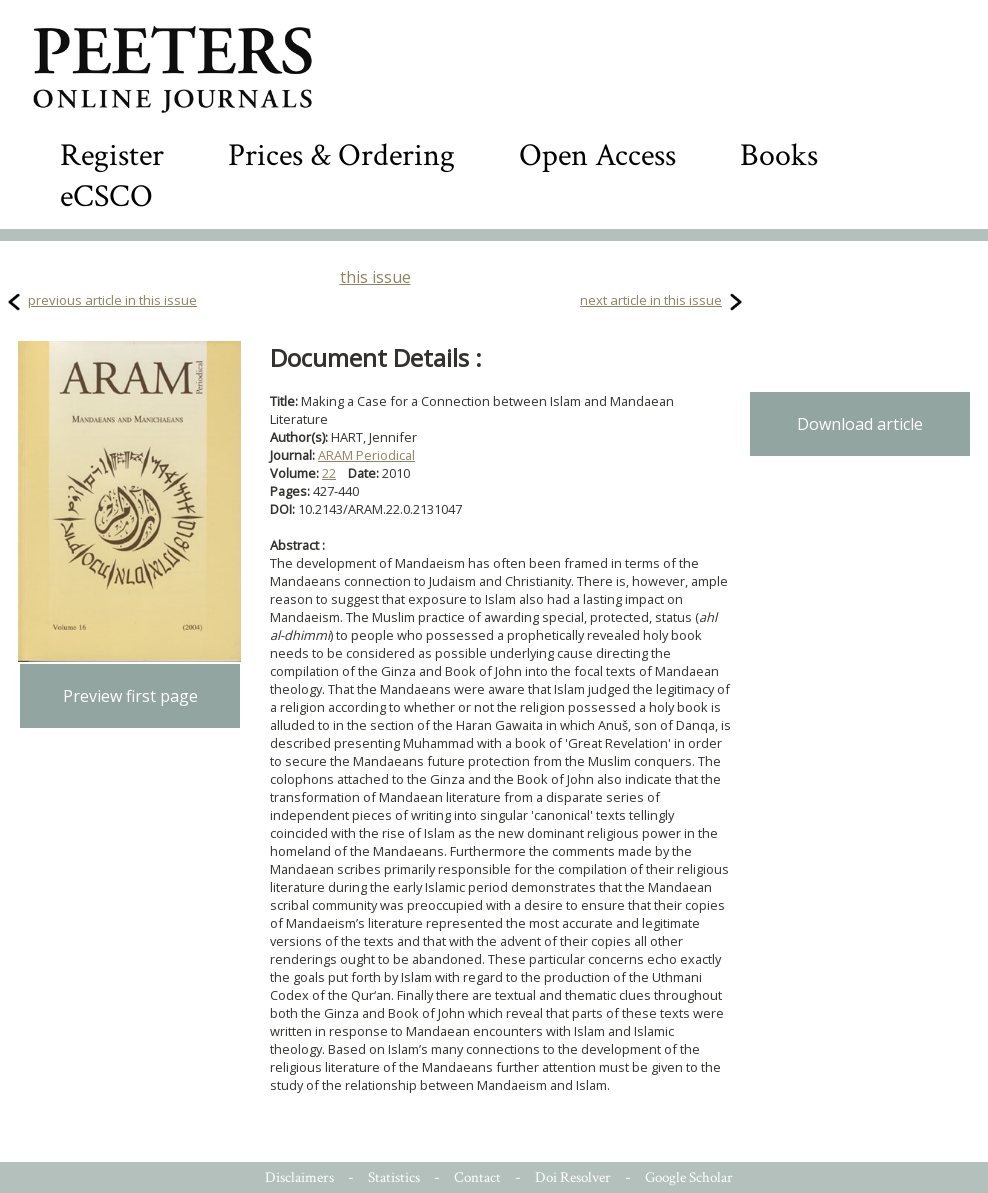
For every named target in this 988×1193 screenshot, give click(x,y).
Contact (477, 1177)
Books (779, 155)
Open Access (597, 155)
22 (329, 473)
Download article (860, 424)
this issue (375, 277)
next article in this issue (651, 300)
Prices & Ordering (341, 155)
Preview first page (130, 696)
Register (112, 155)
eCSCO (106, 196)
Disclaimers (299, 1177)
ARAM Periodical (366, 455)
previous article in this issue (112, 300)
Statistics (394, 1177)
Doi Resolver (573, 1177)
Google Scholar (689, 1177)
